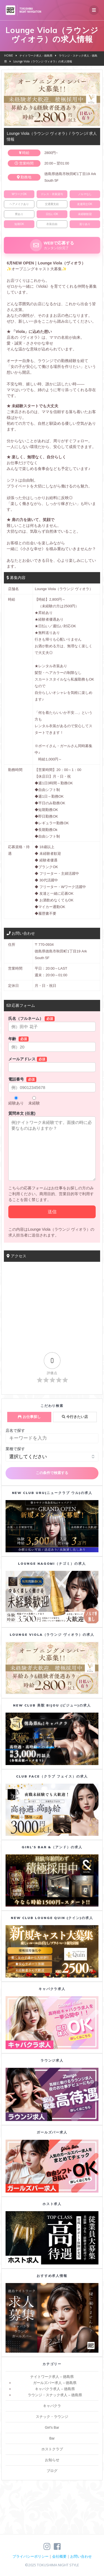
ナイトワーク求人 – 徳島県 (52, 2377)
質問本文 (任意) (51, 1146)
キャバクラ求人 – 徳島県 (55, 2389)
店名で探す (15, 1430)
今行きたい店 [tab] (75, 1417)
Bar (52, 2438)
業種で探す (15, 1449)
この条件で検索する (52, 1473)
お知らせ (52, 2460)
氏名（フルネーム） (51, 1024)
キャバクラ (52, 2406)
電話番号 (51, 1084)
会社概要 (59, 2556)
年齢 (51, 1044)
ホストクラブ (52, 2449)
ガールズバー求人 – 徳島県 (55, 2383)
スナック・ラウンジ (52, 2417)
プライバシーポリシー (30, 2556)
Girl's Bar (52, 2428)
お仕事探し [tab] (29, 1417)
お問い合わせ (81, 2556)
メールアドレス (51, 1064)
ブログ (52, 2471)
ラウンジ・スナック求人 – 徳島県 (55, 2395)
